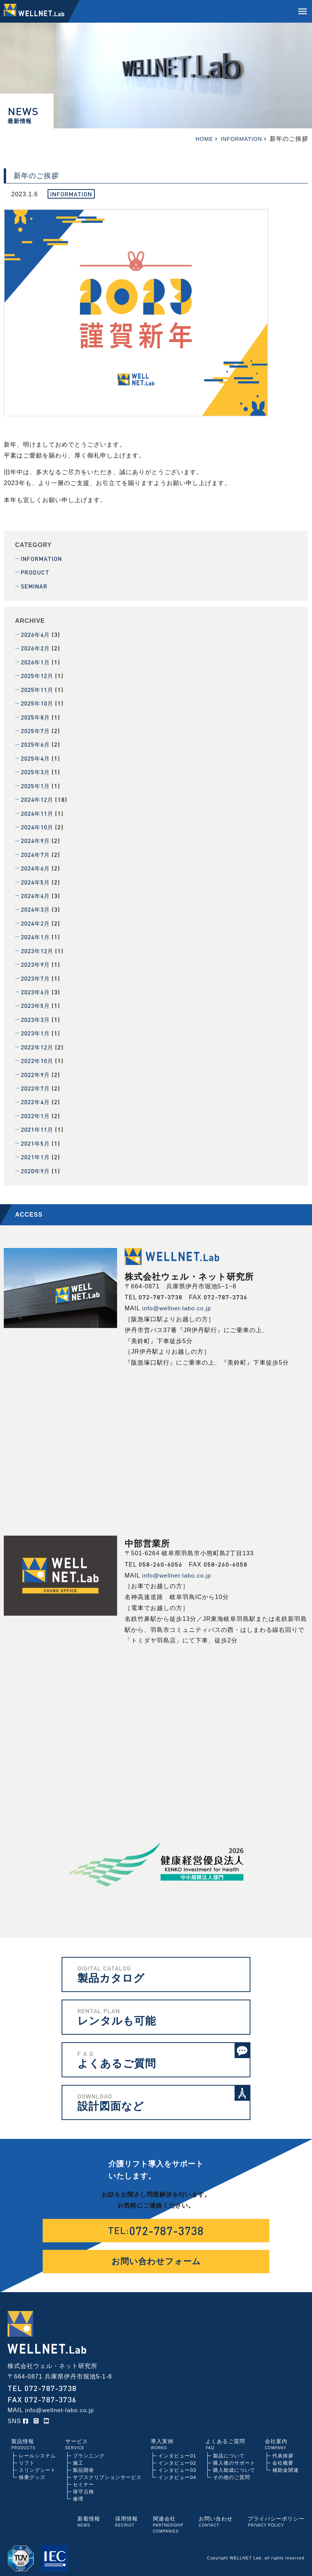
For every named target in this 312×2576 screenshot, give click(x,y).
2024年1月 (37, 933)
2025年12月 (38, 675)
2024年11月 (38, 811)
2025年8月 (37, 715)
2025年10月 (38, 702)
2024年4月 (37, 892)
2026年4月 (37, 634)
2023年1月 (37, 1028)
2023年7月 (37, 974)
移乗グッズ (32, 2470)
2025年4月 (37, 756)
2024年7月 (37, 851)
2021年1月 (37, 1150)
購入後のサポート (234, 2456)
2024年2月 (37, 919)
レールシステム (37, 2449)
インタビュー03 (177, 2463)
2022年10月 (38, 1055)
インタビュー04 (177, 2470)
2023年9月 (37, 960)
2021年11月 (38, 1123)
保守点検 (83, 2485)
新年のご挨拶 (36, 176)
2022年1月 (37, 1110)
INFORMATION (42, 558)
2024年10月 (38, 824)
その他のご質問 (231, 2470)
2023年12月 (38, 947)
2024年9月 (37, 838)
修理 (78, 2492)
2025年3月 (37, 770)
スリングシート (37, 2463)
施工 (78, 2456)
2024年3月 (37, 906)
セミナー (83, 2477)
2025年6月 (37, 743)
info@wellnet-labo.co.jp (177, 1301)
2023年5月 (37, 1001)
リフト (27, 2456)
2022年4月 (37, 1096)
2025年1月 (37, 783)
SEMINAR (34, 586)
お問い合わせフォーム (156, 2254)
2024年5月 (37, 879)
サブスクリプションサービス (107, 2470)
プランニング (89, 2449)
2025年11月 (38, 688)
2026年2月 (37, 648)
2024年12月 (38, 797)
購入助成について (234, 2463)
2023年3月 (37, 1014)
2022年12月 (38, 1042)
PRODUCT (35, 572)
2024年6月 (37, 865)
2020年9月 (37, 1164)
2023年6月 (37, 987)
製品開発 (83, 2463)
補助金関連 (285, 2463)
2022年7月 (37, 1082)
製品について (229, 2449)
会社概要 (282, 2456)
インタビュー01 (177, 2449)
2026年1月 (37, 661)
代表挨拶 (282, 2449)
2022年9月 (37, 1069)
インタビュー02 (177, 2456)
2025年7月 (37, 729)
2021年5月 (37, 1137)
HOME (199, 139)
